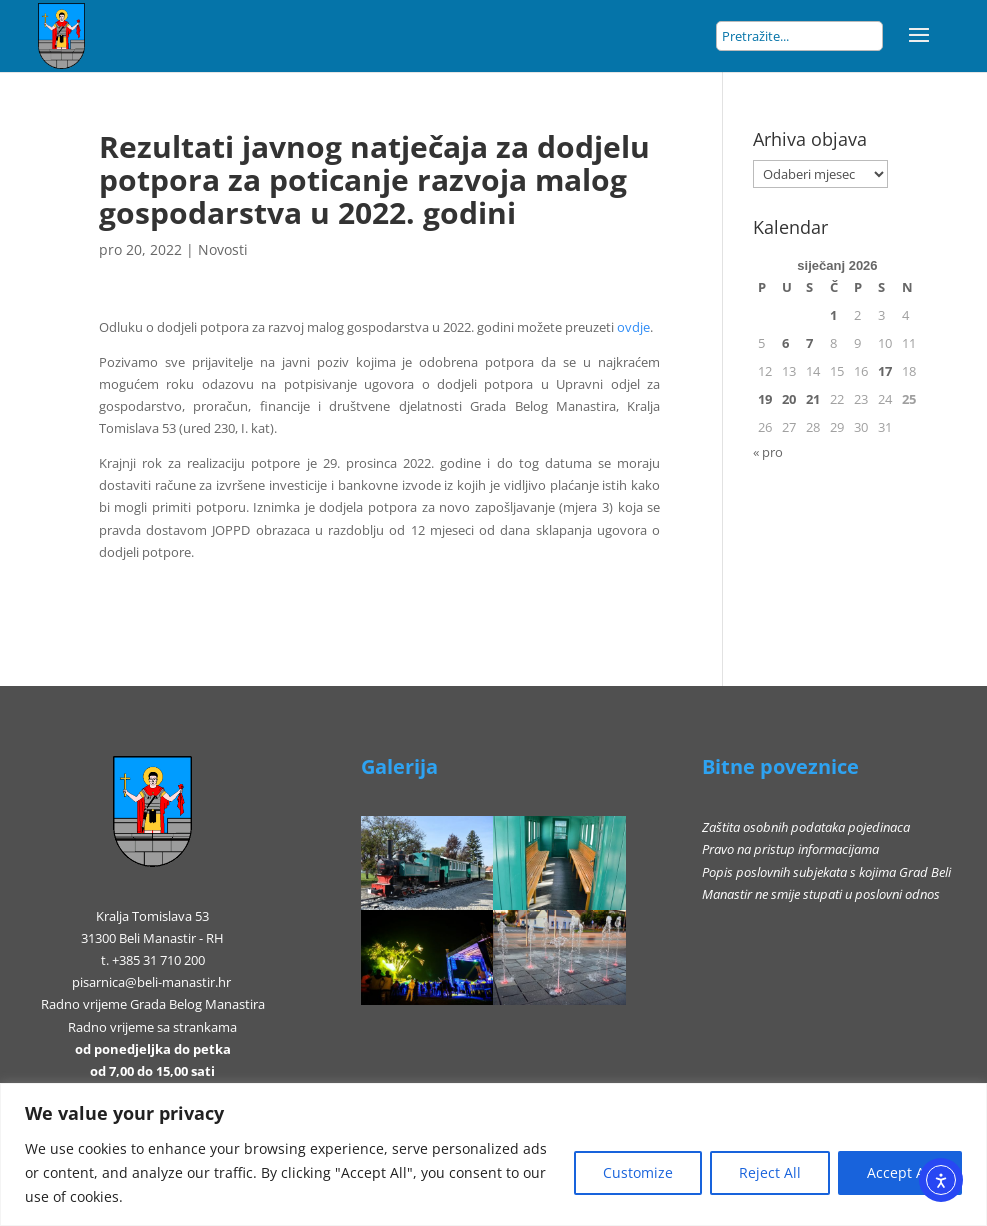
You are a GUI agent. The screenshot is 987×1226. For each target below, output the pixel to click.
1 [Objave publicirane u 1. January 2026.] (833, 315)
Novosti (223, 249)
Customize (638, 1172)
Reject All (770, 1172)
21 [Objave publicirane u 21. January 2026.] (813, 399)
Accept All (900, 1172)
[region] (493, 1154)
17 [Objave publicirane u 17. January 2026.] (885, 371)
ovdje (633, 327)
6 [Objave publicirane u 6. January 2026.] (785, 343)
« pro (768, 452)
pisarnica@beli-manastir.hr (151, 982)
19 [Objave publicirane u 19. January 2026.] (765, 399)
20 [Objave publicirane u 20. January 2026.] (789, 399)
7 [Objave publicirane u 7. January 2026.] (809, 343)
